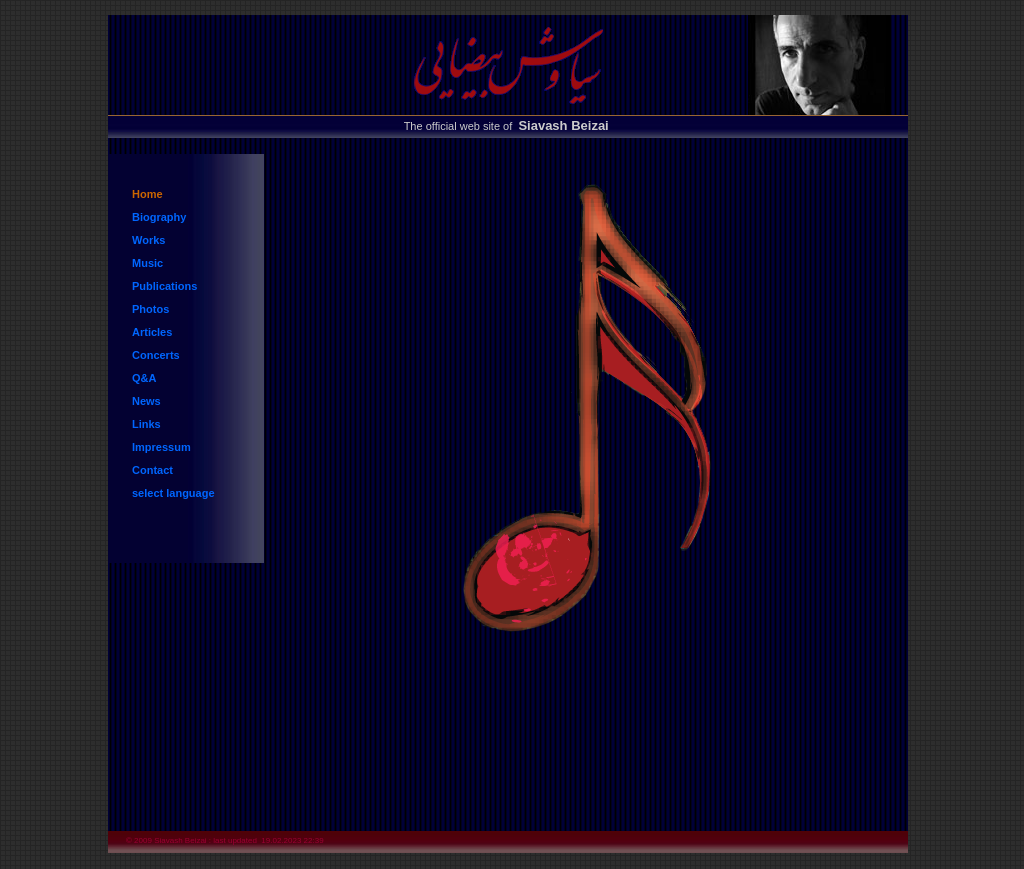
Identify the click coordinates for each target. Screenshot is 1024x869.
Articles (152, 332)
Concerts (156, 355)
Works (148, 240)
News (146, 401)
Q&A (144, 378)
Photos (150, 309)
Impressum (161, 447)
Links (146, 424)
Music (147, 263)
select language (173, 493)
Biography (159, 217)
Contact (152, 470)
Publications (164, 286)
